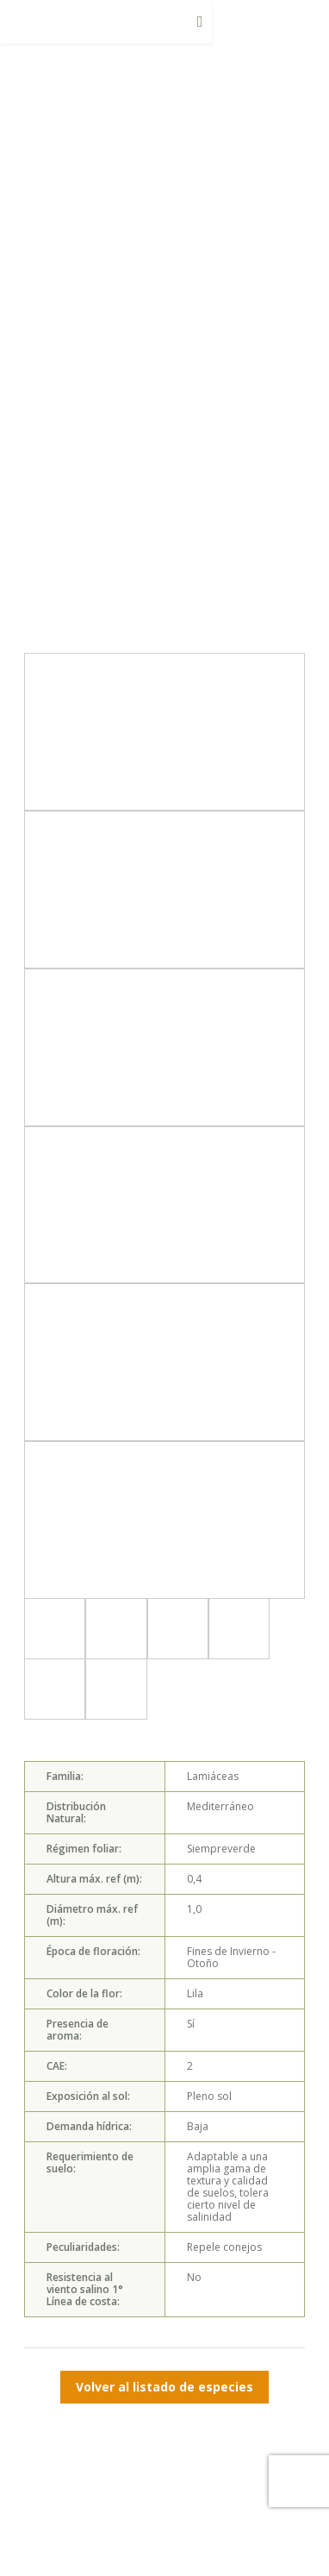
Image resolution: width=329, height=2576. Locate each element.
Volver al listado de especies (164, 2387)
